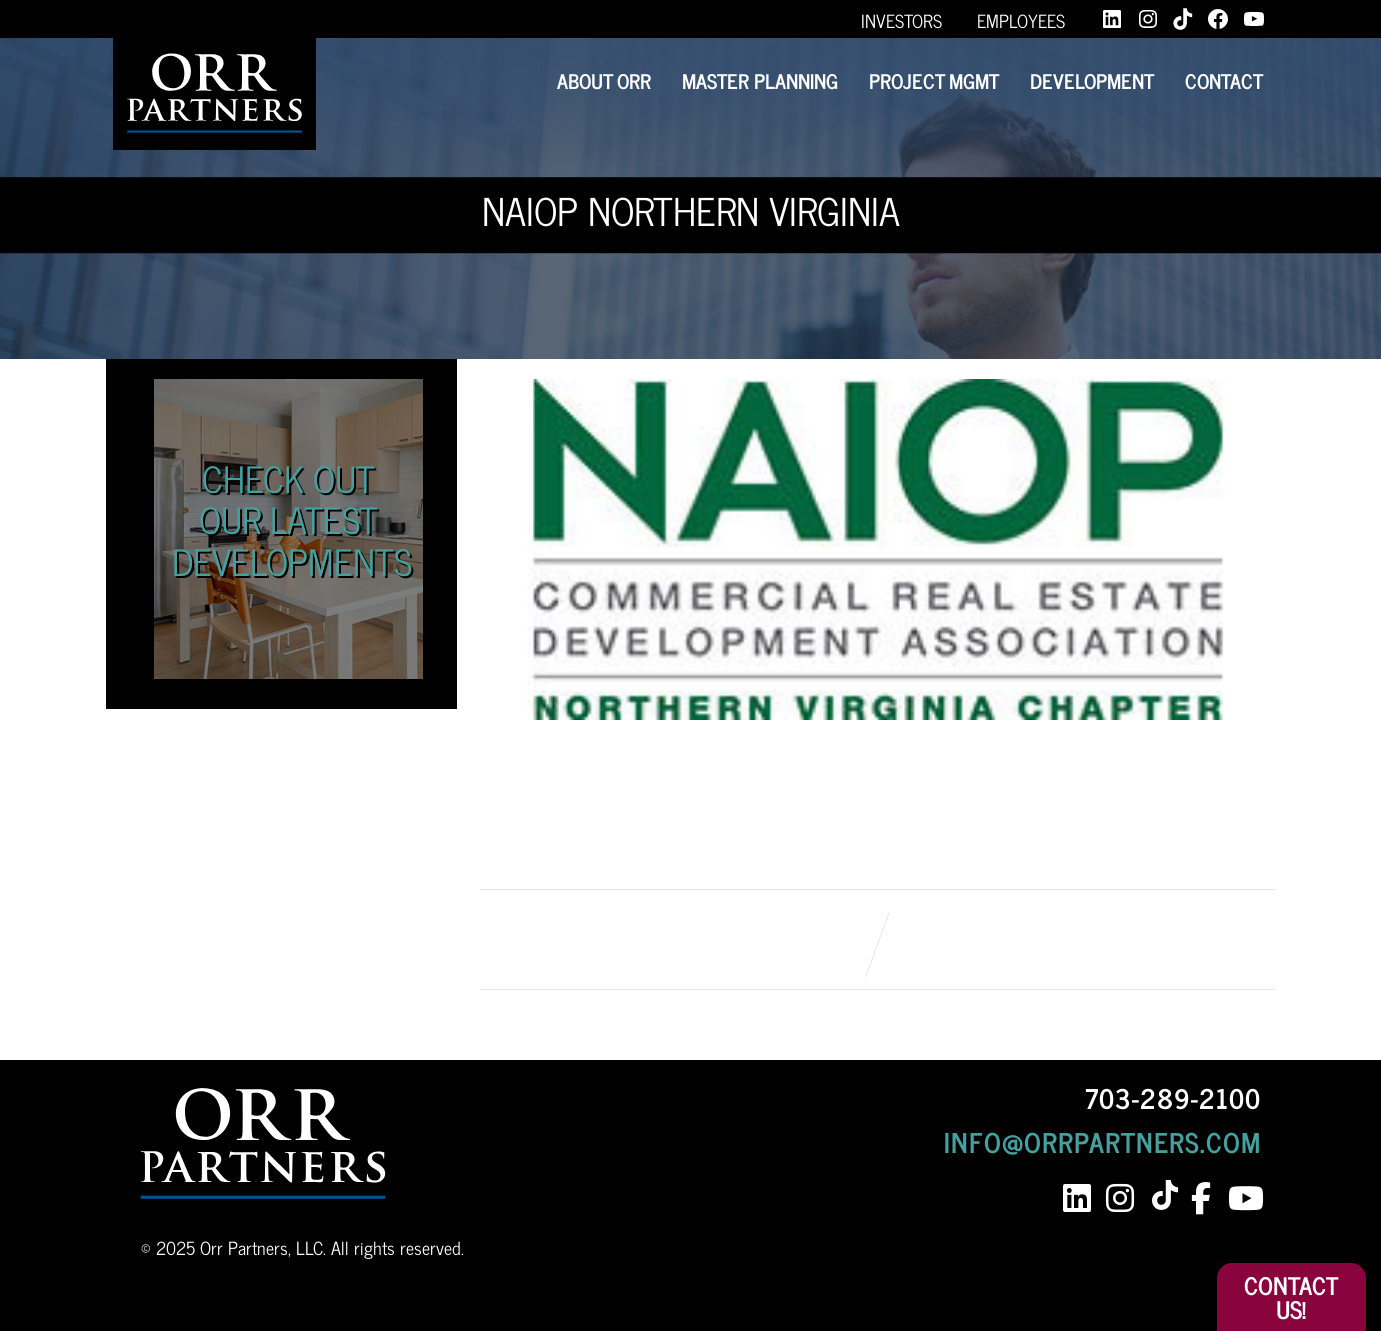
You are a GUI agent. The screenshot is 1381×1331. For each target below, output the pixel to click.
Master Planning (760, 80)
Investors (901, 20)
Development (1092, 80)
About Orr (604, 80)
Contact (1224, 80)
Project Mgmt (934, 80)
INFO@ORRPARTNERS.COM (1102, 1141)
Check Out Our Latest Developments (292, 519)
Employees (1021, 20)
